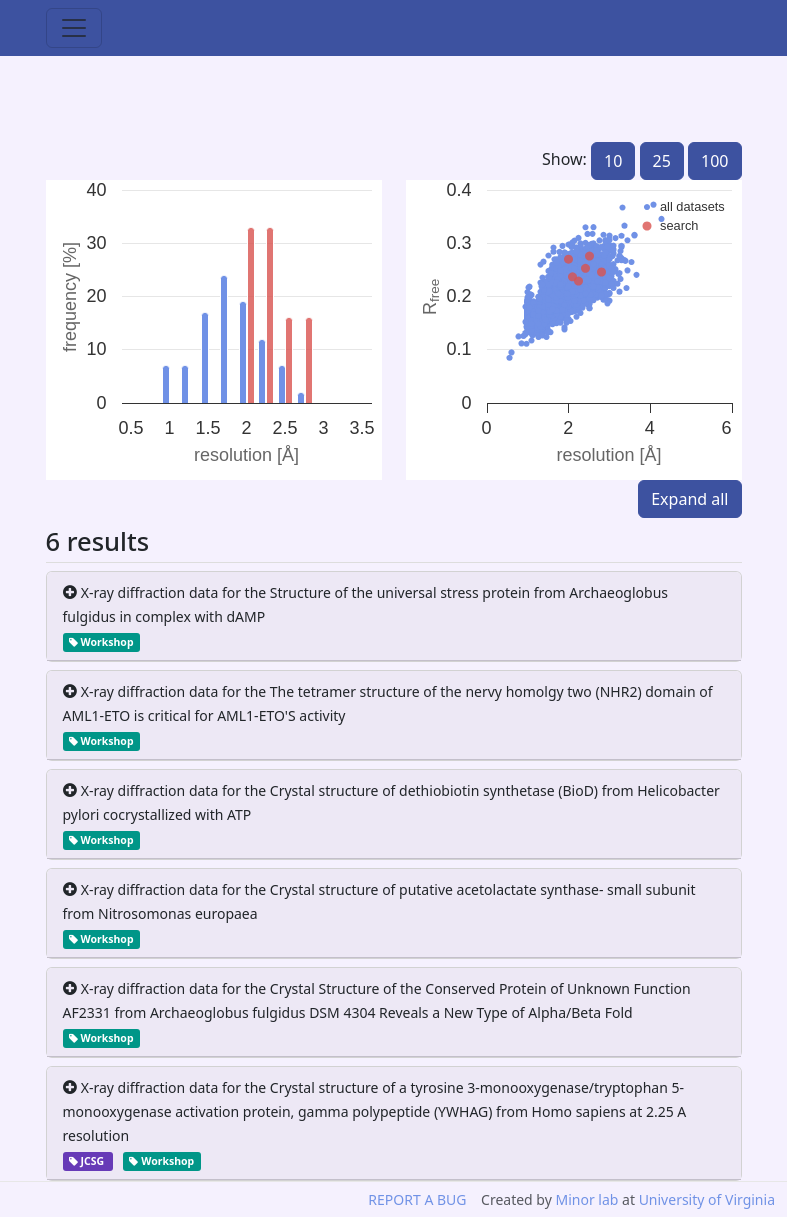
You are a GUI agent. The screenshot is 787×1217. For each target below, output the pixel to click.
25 (662, 161)
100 (714, 161)
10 (613, 161)
